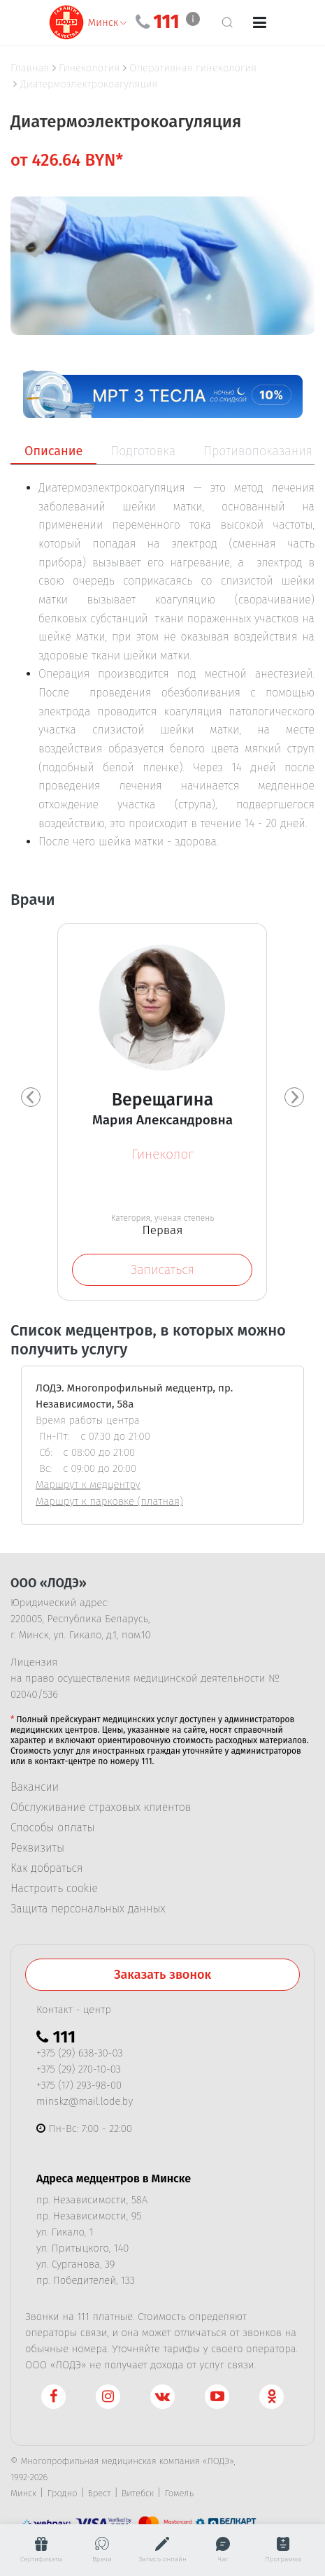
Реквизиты (37, 1851)
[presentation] (31, 1098)
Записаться (162, 1270)
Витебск (138, 2496)
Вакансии (34, 1790)
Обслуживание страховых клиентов (100, 1811)
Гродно (62, 2496)
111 (166, 21)
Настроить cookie (54, 1892)
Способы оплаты (52, 1831)
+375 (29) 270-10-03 (78, 2072)
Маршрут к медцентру (88, 1488)
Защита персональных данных (87, 1912)
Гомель (178, 2496)
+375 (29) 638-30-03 (79, 2056)
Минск (23, 2496)
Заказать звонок (162, 1978)
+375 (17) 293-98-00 (79, 2088)
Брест (99, 2496)
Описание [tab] (53, 451)
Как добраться (46, 1872)
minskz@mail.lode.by (84, 2104)
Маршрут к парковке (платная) (109, 1504)
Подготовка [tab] (142, 451)
